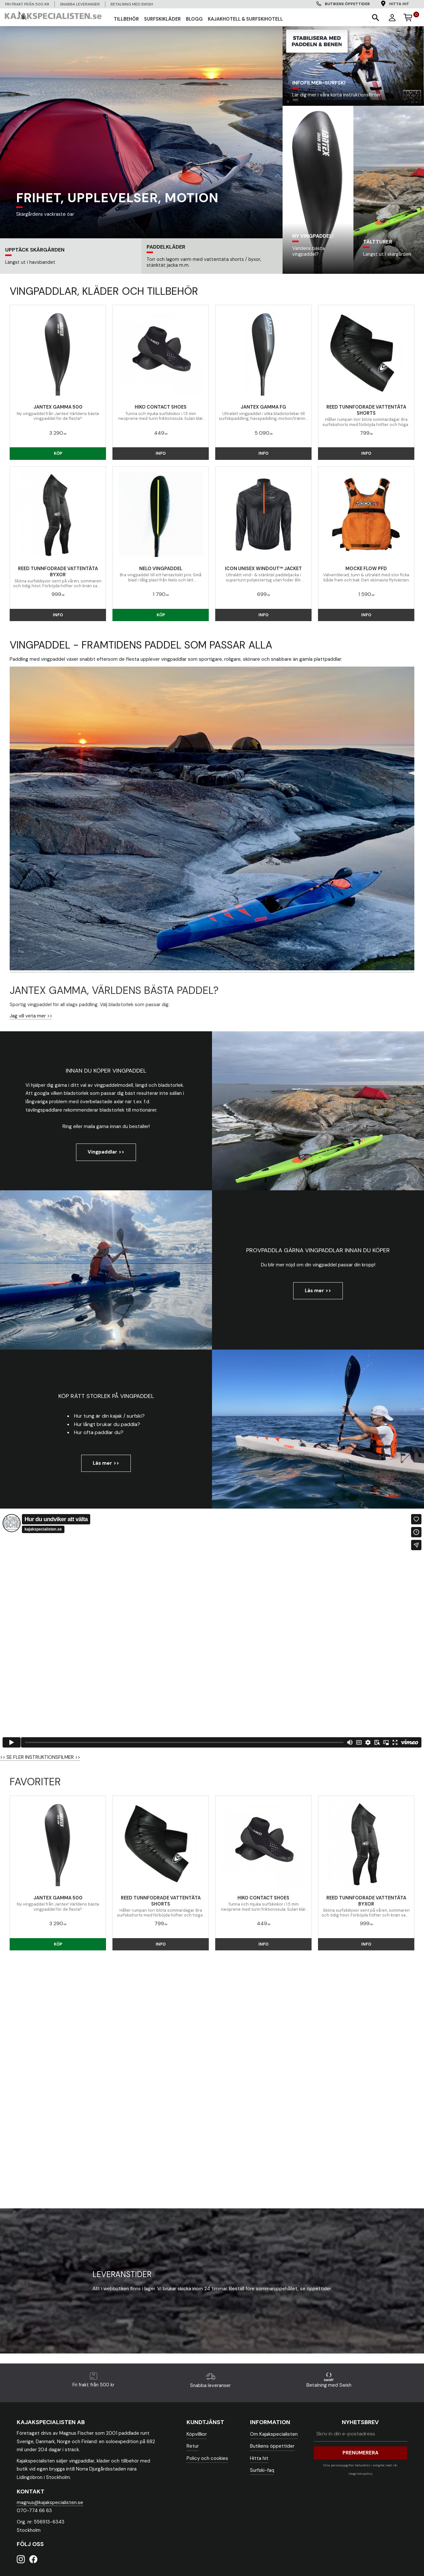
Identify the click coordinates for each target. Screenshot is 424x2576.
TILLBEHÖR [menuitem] (126, 19)
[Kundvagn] (410, 16)
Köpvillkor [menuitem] (197, 2434)
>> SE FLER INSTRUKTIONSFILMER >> (40, 1757)
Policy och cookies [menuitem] (207, 2458)
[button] (375, 17)
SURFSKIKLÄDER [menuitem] (162, 19)
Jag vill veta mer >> (31, 1016)
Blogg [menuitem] (194, 19)
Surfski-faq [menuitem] (262, 2470)
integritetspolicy (360, 2474)
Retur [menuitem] (193, 2446)
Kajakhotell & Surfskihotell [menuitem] (245, 19)
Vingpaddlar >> (106, 1152)
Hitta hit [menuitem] (399, 3)
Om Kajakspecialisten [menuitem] (274, 2434)
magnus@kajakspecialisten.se (50, 2502)
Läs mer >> (318, 1290)
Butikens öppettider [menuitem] (347, 3)
